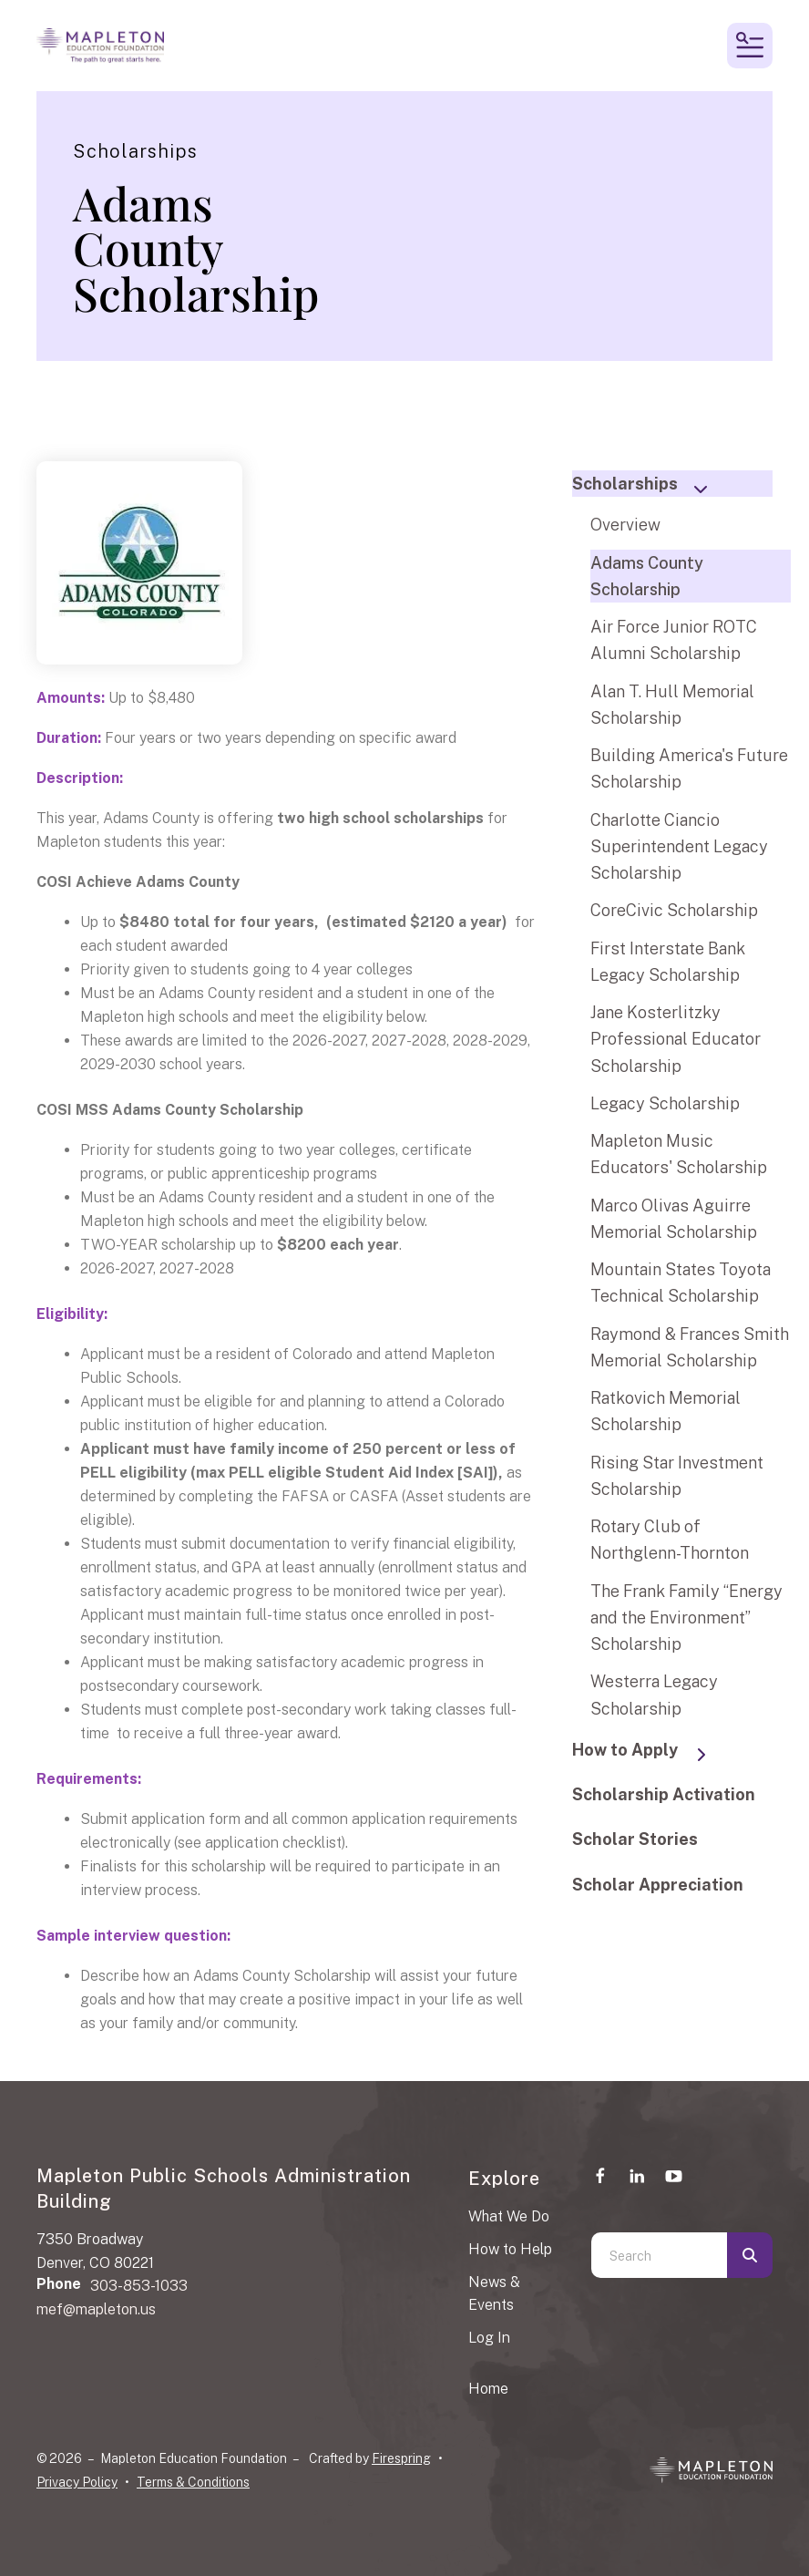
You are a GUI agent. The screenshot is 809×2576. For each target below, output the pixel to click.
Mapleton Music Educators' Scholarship (678, 1154)
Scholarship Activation (663, 1794)
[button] (750, 45)
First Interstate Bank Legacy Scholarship (667, 961)
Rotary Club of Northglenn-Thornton (669, 1539)
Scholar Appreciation (657, 1884)
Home (488, 2388)
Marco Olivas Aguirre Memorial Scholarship (673, 1219)
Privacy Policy (77, 2482)
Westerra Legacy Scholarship (654, 1694)
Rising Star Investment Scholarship (676, 1476)
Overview (625, 524)
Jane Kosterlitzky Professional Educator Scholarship (675, 1039)
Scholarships (647, 485)
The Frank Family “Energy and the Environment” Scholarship (686, 1618)
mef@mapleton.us (96, 2309)
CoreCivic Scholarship (674, 910)
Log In (489, 2337)
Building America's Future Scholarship (689, 768)
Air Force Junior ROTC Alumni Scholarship (673, 640)
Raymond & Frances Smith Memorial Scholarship (689, 1347)
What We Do (508, 2216)
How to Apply (647, 1751)
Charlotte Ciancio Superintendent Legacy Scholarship (679, 846)
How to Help (510, 2249)
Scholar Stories (635, 1839)
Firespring (401, 2458)
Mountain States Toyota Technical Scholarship (680, 1282)
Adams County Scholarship (646, 576)
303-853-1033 (139, 2285)
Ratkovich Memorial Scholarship (665, 1411)
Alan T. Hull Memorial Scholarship (672, 704)
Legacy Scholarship (665, 1103)
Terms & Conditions (193, 2482)
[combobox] (659, 2255)
